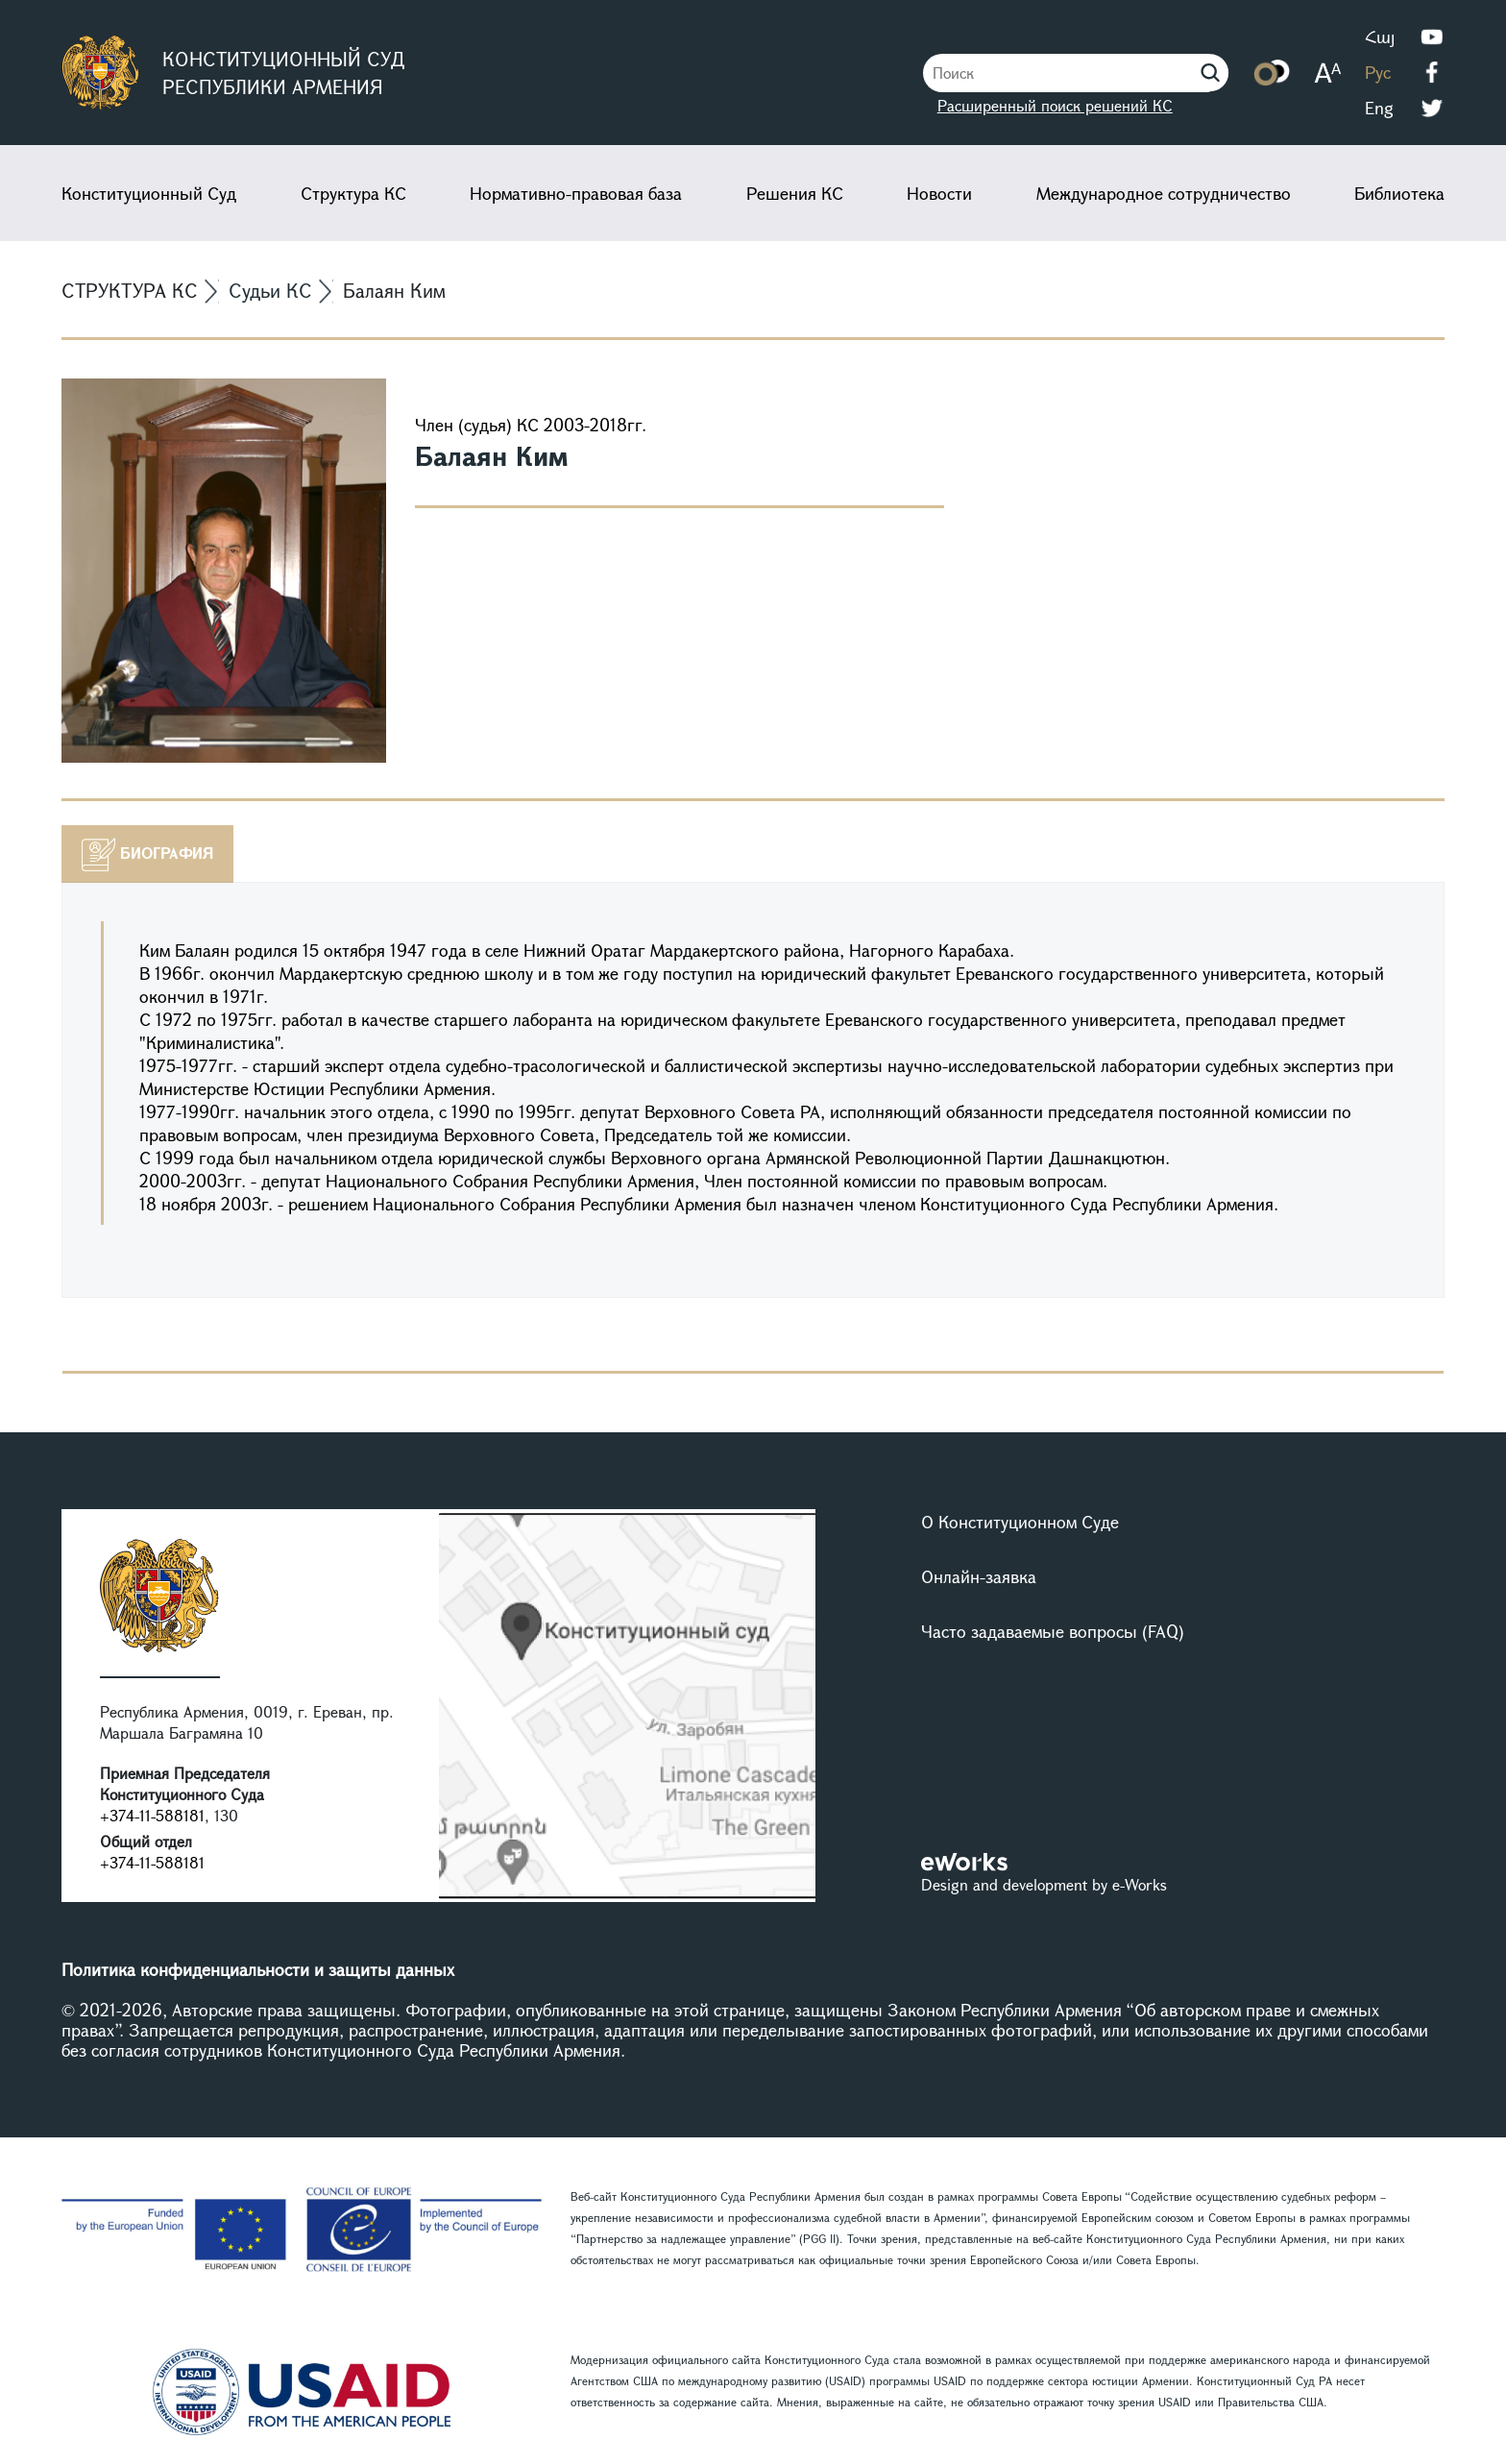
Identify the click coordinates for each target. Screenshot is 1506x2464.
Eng (1379, 107)
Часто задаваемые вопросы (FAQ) (1052, 1631)
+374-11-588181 (152, 1815)
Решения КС (794, 193)
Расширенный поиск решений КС (1055, 105)
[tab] (147, 854)
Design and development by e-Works (1044, 1884)
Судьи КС (270, 291)
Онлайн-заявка (978, 1576)
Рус (1378, 72)
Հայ (1380, 36)
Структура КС (353, 193)
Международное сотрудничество (1163, 193)
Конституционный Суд (148, 193)
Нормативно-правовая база (576, 193)
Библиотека (1399, 193)
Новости (939, 193)
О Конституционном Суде (1020, 1521)
